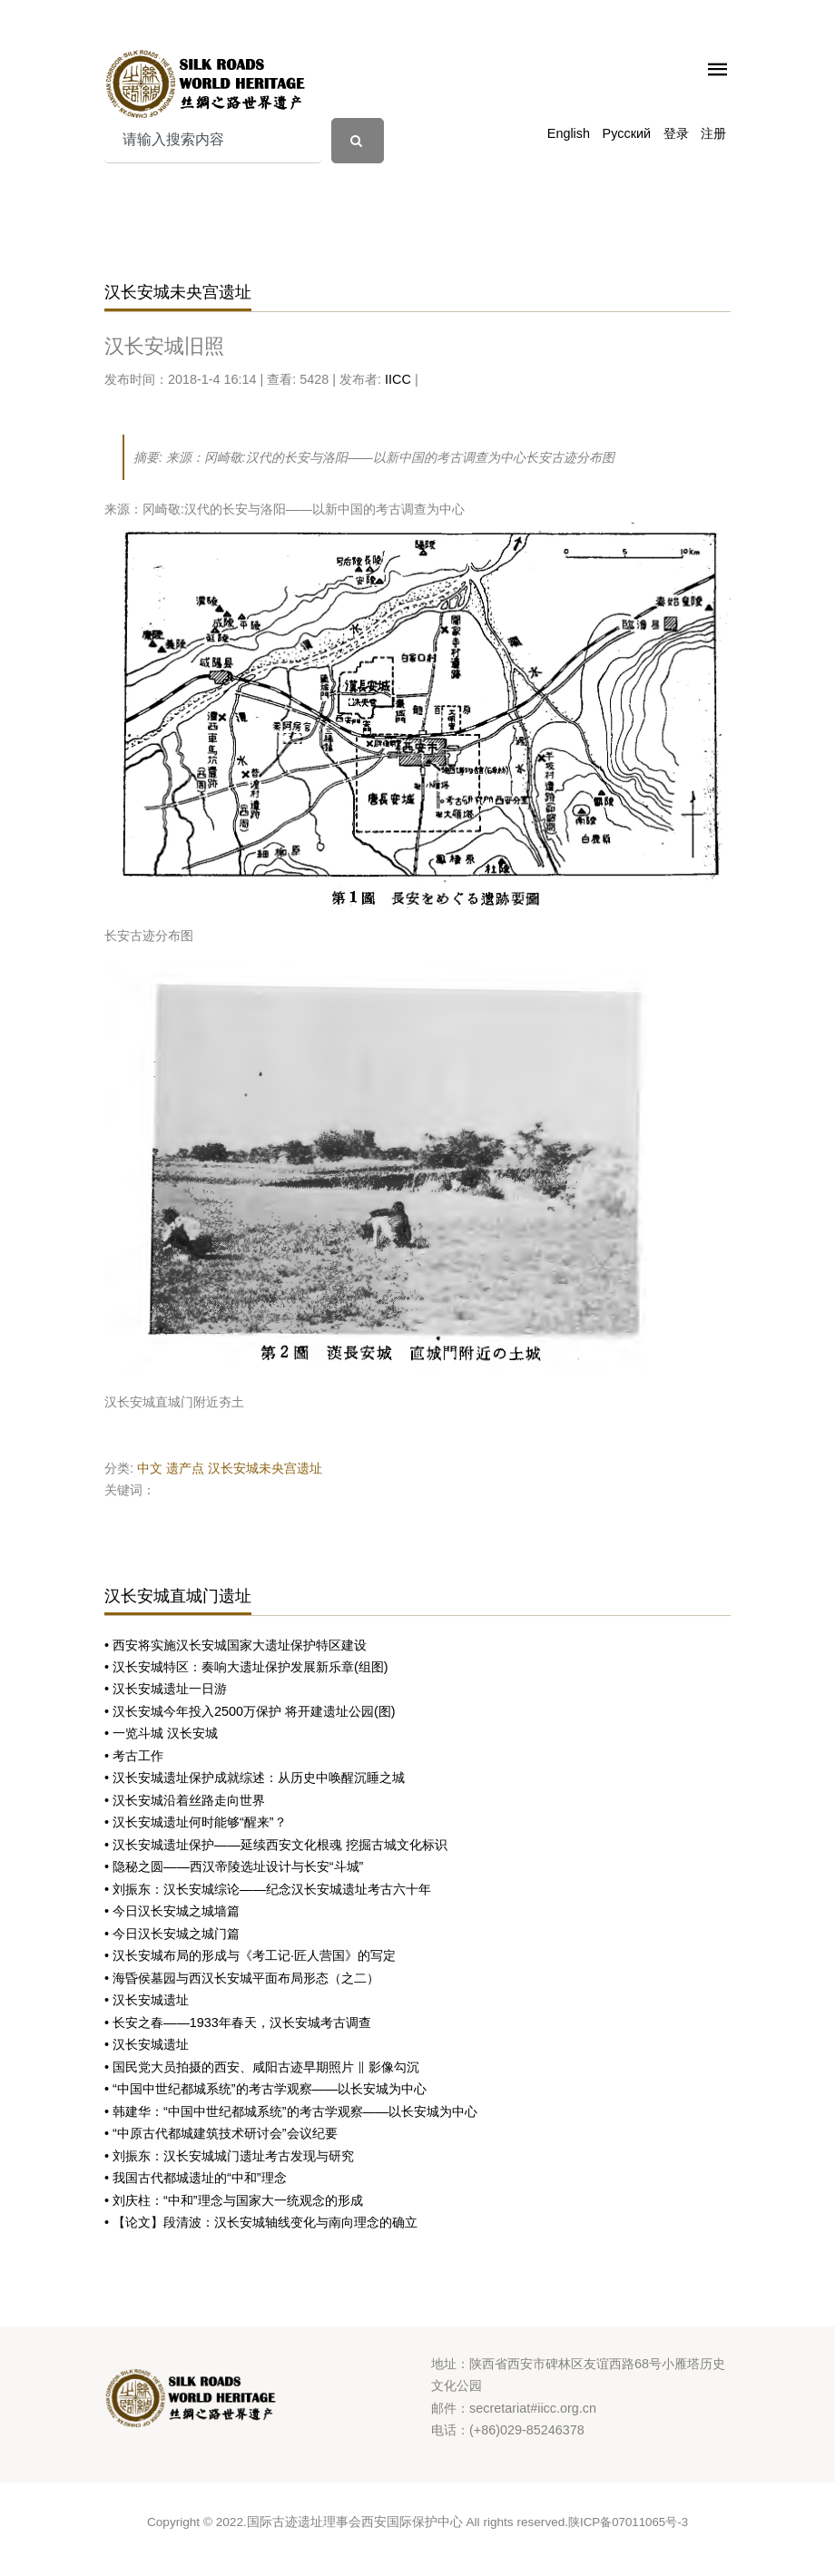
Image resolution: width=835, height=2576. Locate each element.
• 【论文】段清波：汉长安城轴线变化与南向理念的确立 (261, 2222)
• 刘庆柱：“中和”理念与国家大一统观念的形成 (233, 2200)
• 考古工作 (133, 1755)
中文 (149, 1468)
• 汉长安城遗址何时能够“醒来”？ (195, 1822)
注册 (713, 133)
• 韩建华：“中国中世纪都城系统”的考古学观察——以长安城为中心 (290, 2111)
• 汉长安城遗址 (146, 2000)
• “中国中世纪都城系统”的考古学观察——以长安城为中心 (265, 2088)
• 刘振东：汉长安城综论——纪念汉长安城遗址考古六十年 (267, 1889)
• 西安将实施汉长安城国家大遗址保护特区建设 (235, 1645)
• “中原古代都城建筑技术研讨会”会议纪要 (221, 2133)
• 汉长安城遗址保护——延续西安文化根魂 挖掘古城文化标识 (275, 1844)
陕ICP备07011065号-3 (628, 2522)
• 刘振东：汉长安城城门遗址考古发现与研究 (229, 2156)
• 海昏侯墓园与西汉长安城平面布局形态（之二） (241, 1978)
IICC (398, 379)
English (568, 133)
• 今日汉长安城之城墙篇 (172, 1911)
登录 (676, 133)
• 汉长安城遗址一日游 (165, 1688)
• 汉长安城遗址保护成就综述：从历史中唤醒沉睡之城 (254, 1777)
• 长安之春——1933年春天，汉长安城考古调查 (237, 2022)
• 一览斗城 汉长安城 (161, 1733)
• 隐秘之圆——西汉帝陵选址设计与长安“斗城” (233, 1866)
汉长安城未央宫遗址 (265, 1468)
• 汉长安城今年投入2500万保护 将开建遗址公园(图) (250, 1711)
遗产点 (185, 1468)
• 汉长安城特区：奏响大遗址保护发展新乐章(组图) (246, 1667)
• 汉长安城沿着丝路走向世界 (184, 1800)
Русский (627, 133)
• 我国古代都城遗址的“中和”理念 (195, 2177)
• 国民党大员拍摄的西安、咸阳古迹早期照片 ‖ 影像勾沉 (261, 2067)
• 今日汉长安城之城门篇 (172, 1933)
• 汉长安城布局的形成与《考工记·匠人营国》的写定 (250, 1955)
